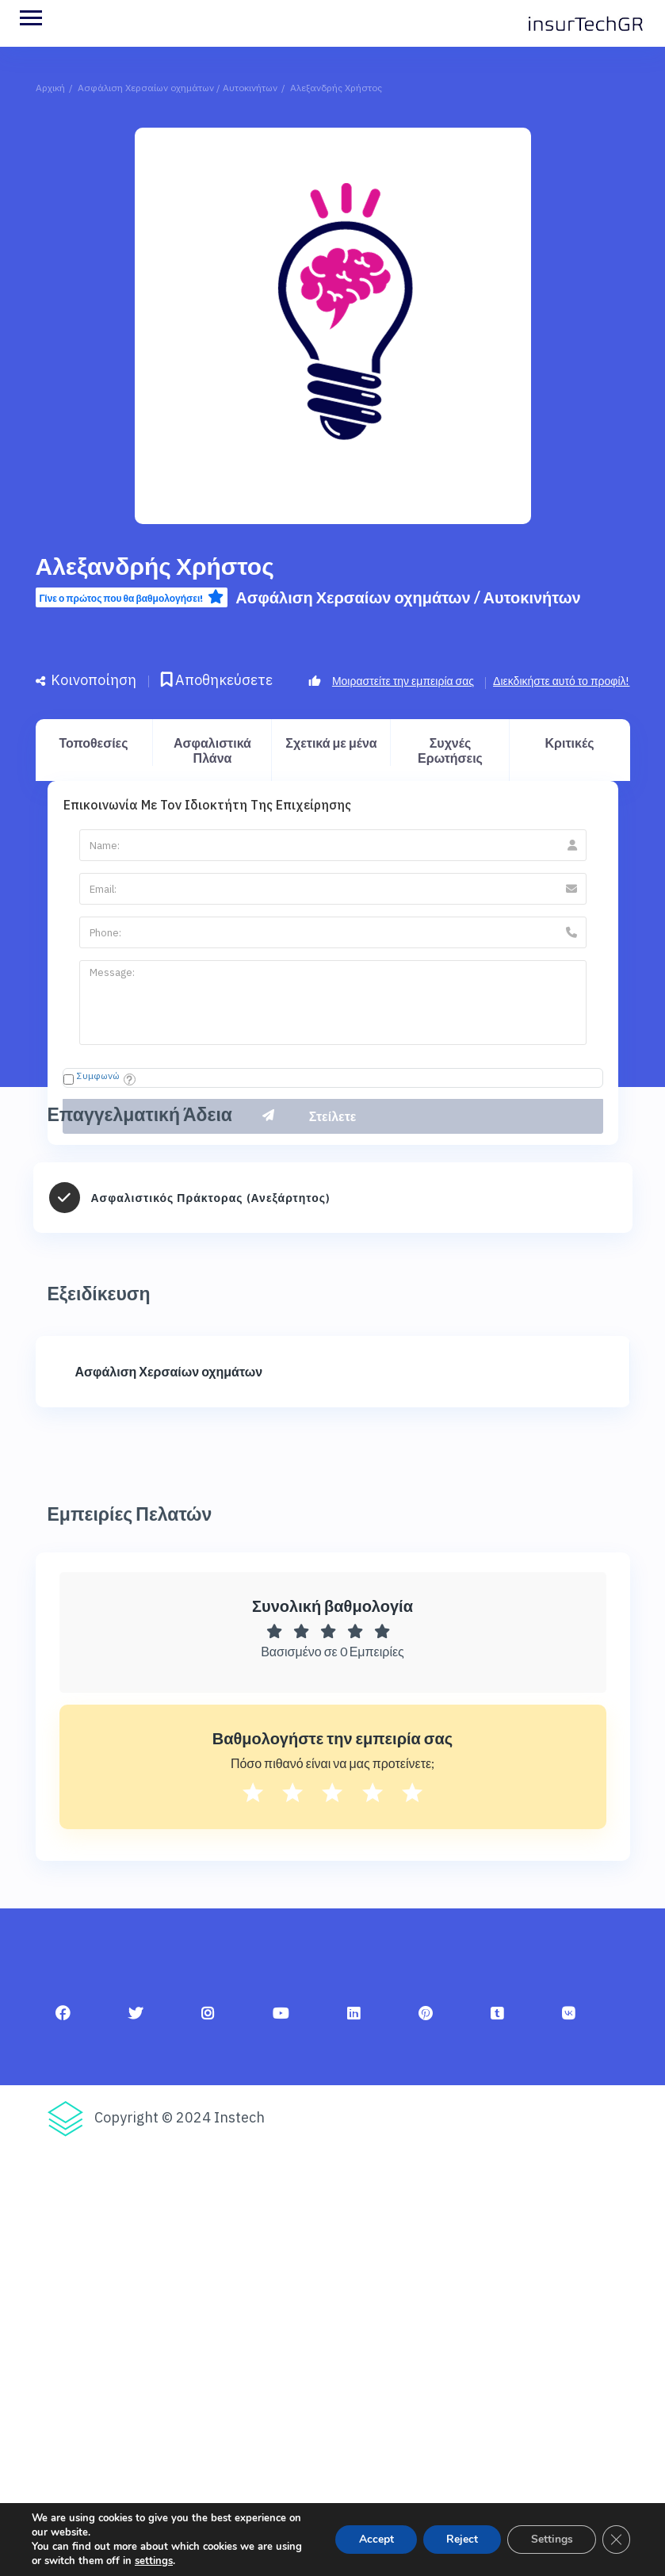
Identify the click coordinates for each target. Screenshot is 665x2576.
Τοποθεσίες (93, 742)
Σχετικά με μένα (330, 742)
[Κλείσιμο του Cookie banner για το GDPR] (616, 2539)
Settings (550, 2539)
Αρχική (50, 88)
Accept (372, 2539)
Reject (460, 2539)
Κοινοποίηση (86, 680)
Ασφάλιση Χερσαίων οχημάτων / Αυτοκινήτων (177, 88)
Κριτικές (569, 742)
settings (154, 2561)
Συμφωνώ (98, 1075)
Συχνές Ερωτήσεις (450, 750)
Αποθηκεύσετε (217, 680)
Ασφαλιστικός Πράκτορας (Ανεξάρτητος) (211, 1197)
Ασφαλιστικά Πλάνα (212, 750)
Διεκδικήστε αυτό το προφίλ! (561, 680)
